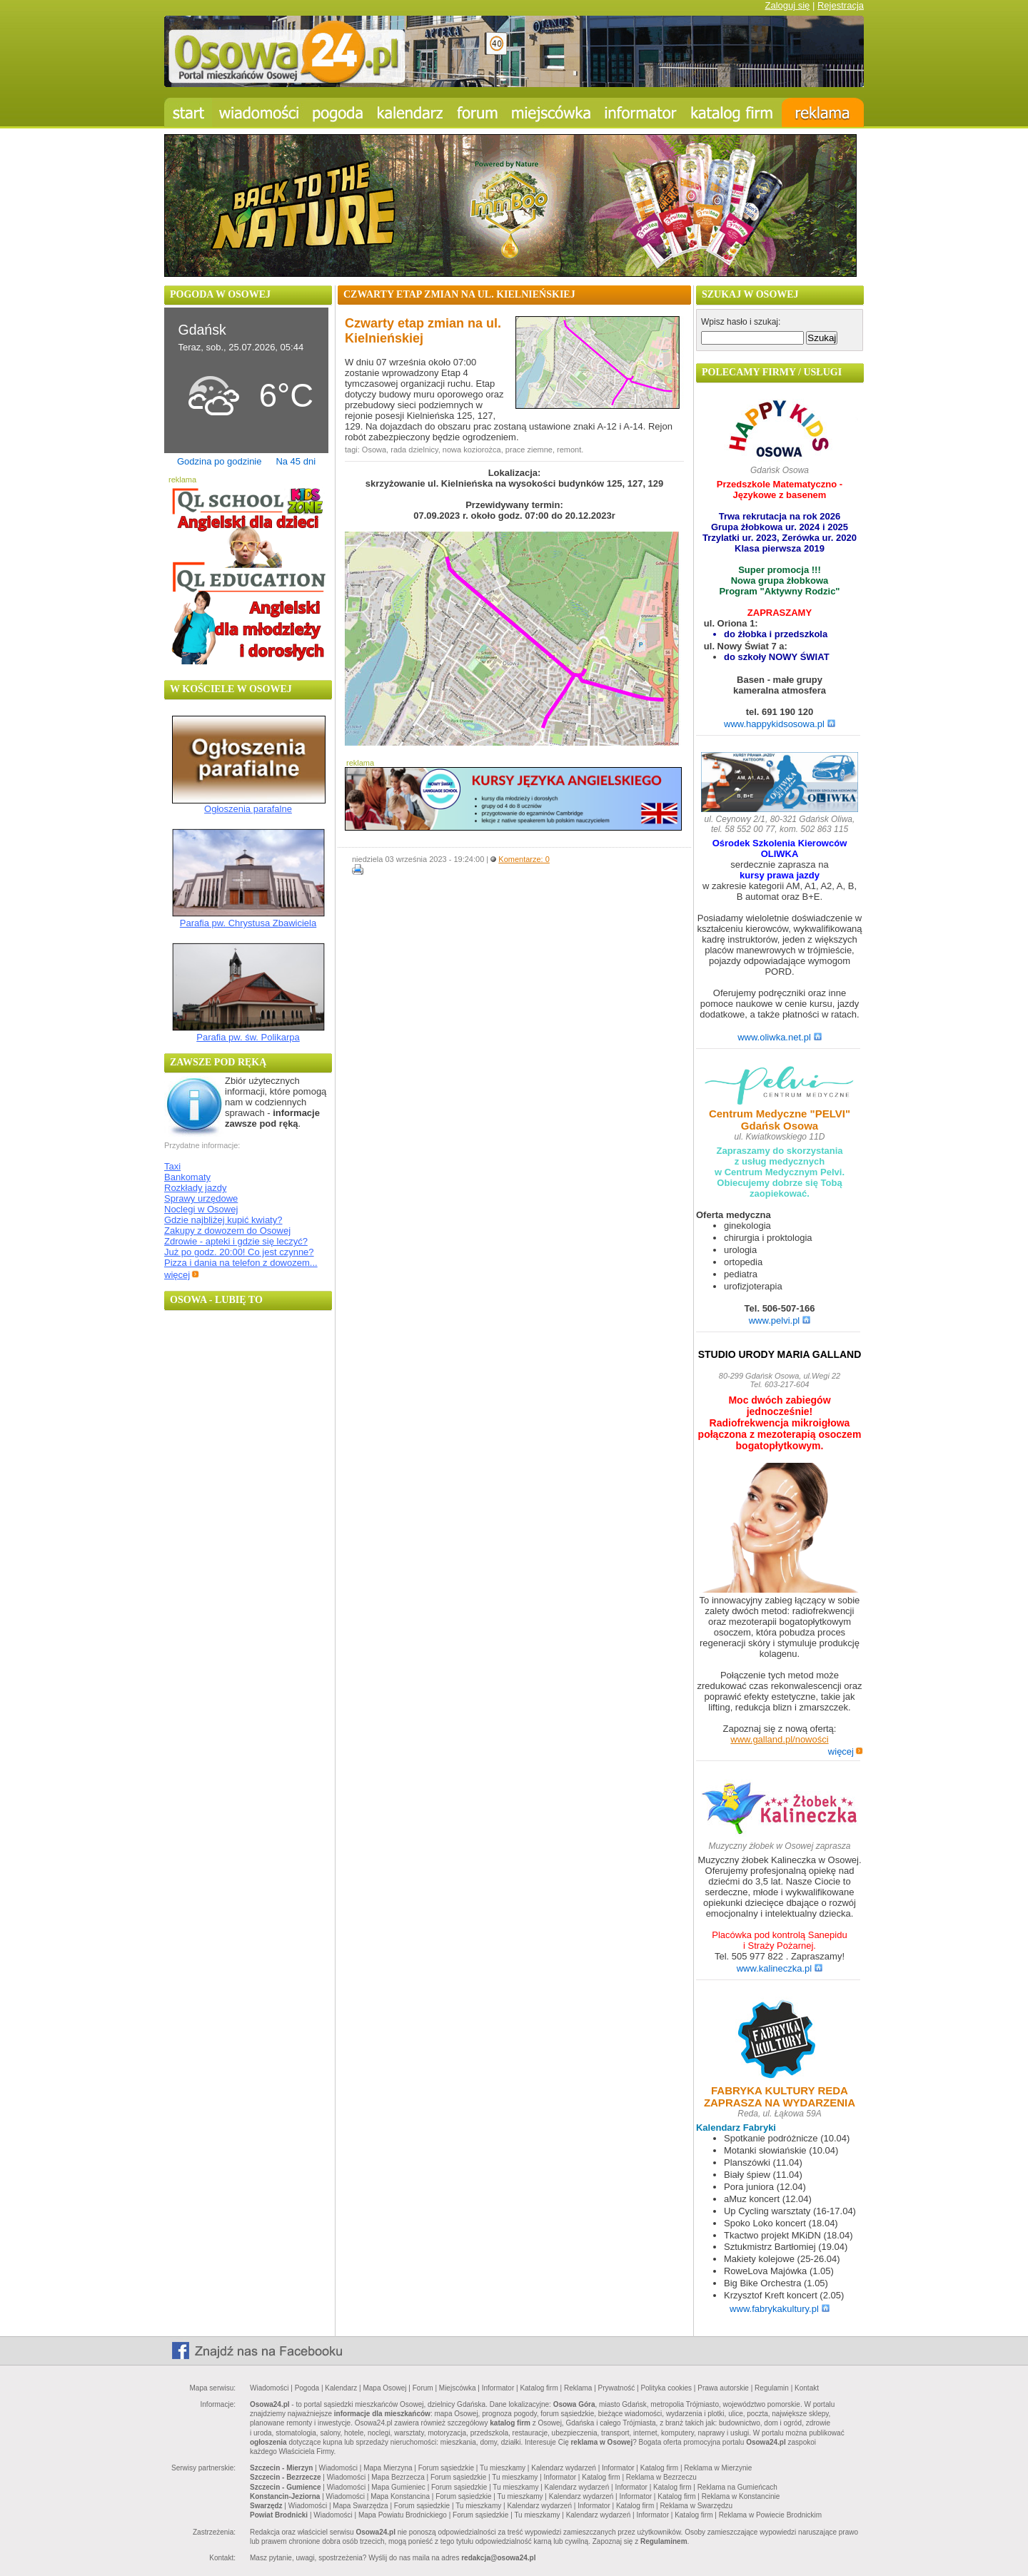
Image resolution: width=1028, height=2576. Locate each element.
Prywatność (616, 2388)
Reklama (578, 2388)
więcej (181, 1274)
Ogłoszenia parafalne (248, 808)
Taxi (172, 1166)
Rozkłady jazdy (195, 1187)
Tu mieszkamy (502, 2468)
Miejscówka (457, 2388)
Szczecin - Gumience (285, 2487)
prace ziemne (529, 449)
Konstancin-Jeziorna (285, 2496)
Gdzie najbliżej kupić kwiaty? (223, 1220)
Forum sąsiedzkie (446, 2468)
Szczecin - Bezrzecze (285, 2477)
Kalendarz (341, 2388)
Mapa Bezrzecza (397, 2477)
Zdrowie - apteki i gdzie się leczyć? (236, 1241)
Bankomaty (187, 1177)
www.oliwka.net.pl (779, 1037)
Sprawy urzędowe (201, 1198)
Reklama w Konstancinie (741, 2496)
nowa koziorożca (472, 449)
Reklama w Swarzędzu (696, 2506)
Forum (423, 2388)
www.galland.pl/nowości (779, 1739)
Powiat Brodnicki (279, 2515)
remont (569, 449)
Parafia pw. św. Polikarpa (248, 1037)
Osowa (374, 449)
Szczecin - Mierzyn (281, 2468)
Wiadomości (269, 2388)
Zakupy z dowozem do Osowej (227, 1230)
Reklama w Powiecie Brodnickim (770, 2515)
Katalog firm (539, 2388)
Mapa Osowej (384, 2388)
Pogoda (307, 2388)
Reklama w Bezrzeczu (661, 2477)
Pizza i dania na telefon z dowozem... (241, 1262)
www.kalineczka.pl (780, 1968)
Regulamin (772, 2388)
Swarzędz (266, 2506)
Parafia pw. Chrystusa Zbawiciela (248, 923)
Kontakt (807, 2388)
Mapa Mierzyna (387, 2468)
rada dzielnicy (414, 449)
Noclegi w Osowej (201, 1209)
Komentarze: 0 (524, 859)
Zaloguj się (787, 5)
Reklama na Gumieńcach (737, 2487)
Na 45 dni (296, 461)
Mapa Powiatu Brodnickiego (402, 2515)
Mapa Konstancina (400, 2496)
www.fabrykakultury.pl (780, 2308)
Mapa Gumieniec (398, 2487)
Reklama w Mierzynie (718, 2468)
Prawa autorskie (723, 2388)
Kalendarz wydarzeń (563, 2468)
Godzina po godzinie (219, 461)
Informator (498, 2388)
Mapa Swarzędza (360, 2506)
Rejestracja (840, 5)
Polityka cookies (666, 2388)
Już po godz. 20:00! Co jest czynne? (239, 1252)
